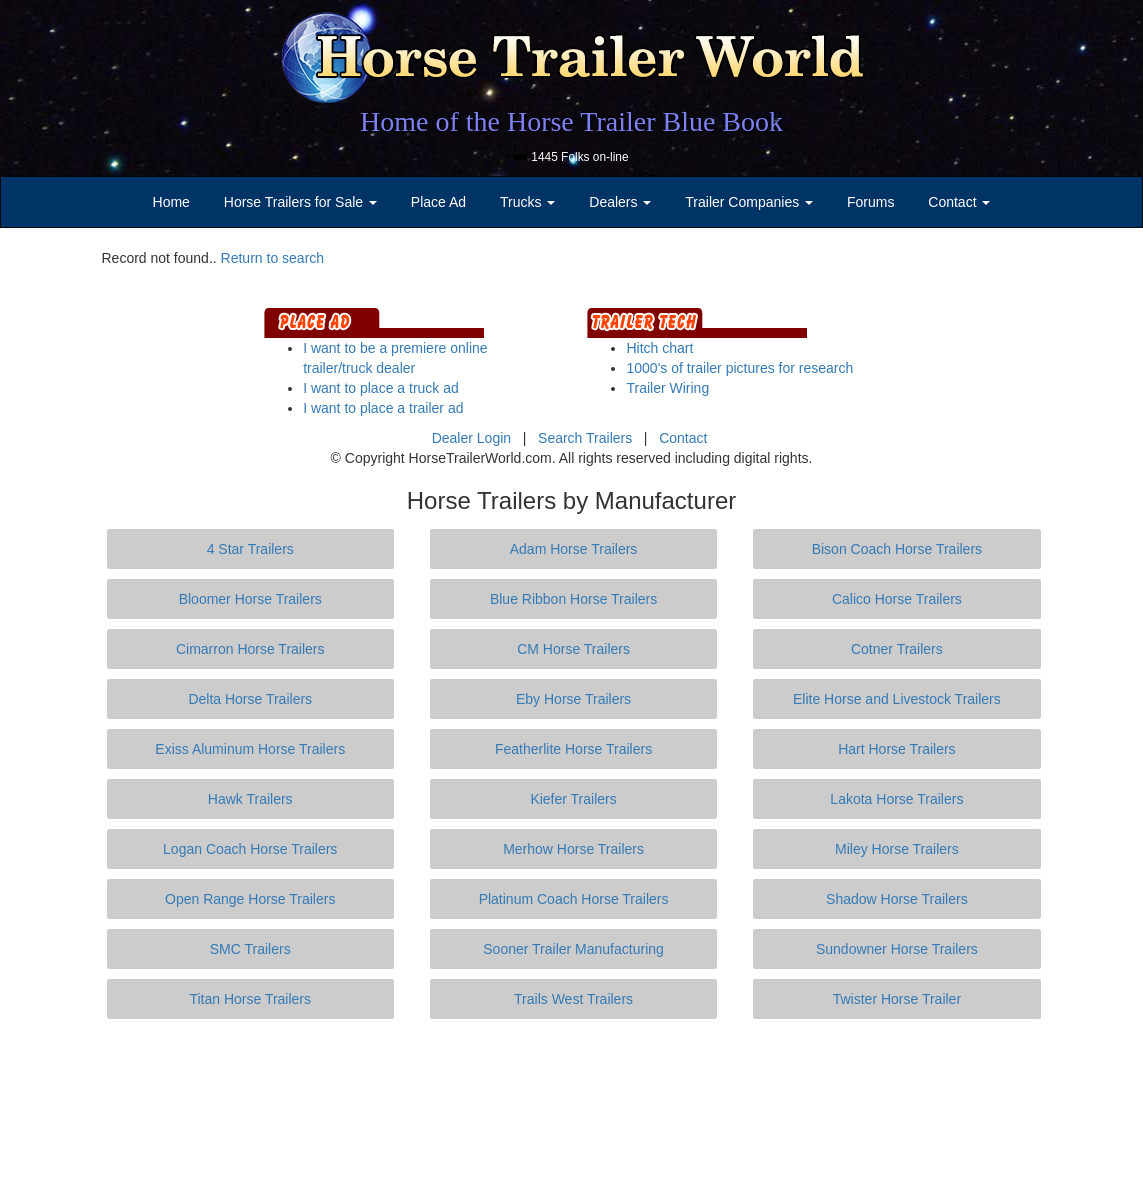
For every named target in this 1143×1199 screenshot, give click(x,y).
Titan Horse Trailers (250, 999)
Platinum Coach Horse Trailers (574, 899)
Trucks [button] (527, 202)
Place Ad (438, 202)
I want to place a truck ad (381, 388)
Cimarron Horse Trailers (250, 649)
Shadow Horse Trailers (897, 899)
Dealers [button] (620, 202)
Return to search (273, 258)
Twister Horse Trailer (897, 999)
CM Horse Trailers (573, 649)
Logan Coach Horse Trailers (250, 849)
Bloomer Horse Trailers (250, 599)
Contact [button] (959, 202)
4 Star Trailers (250, 549)
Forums (870, 202)
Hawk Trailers (250, 799)
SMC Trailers (250, 949)
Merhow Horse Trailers (573, 849)
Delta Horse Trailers (250, 699)
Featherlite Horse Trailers (573, 749)
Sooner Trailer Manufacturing (573, 949)
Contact (683, 438)
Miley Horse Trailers (897, 849)
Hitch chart (659, 348)
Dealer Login (471, 438)
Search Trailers (585, 438)
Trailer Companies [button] (749, 202)
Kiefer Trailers (573, 799)
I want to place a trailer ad (383, 408)
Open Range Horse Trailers (250, 899)
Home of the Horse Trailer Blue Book (571, 121)
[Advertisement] (572, 1109)
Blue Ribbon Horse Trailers (573, 599)
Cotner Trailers (897, 649)
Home (171, 202)
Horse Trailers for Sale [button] (300, 202)
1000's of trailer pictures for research (739, 368)
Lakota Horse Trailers (896, 799)
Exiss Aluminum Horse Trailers (250, 749)
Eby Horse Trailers (573, 699)
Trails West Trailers (573, 999)
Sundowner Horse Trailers (897, 949)
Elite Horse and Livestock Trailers (897, 699)
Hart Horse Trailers (896, 749)
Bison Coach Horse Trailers (897, 549)
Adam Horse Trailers (574, 549)
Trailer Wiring (667, 388)
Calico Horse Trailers (897, 599)
